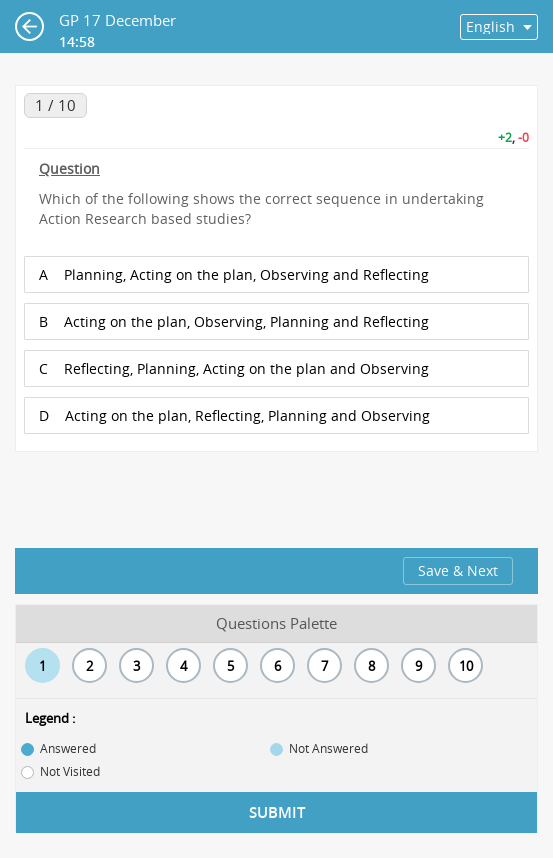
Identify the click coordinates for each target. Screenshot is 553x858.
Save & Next (458, 570)
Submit (277, 812)
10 (466, 666)
